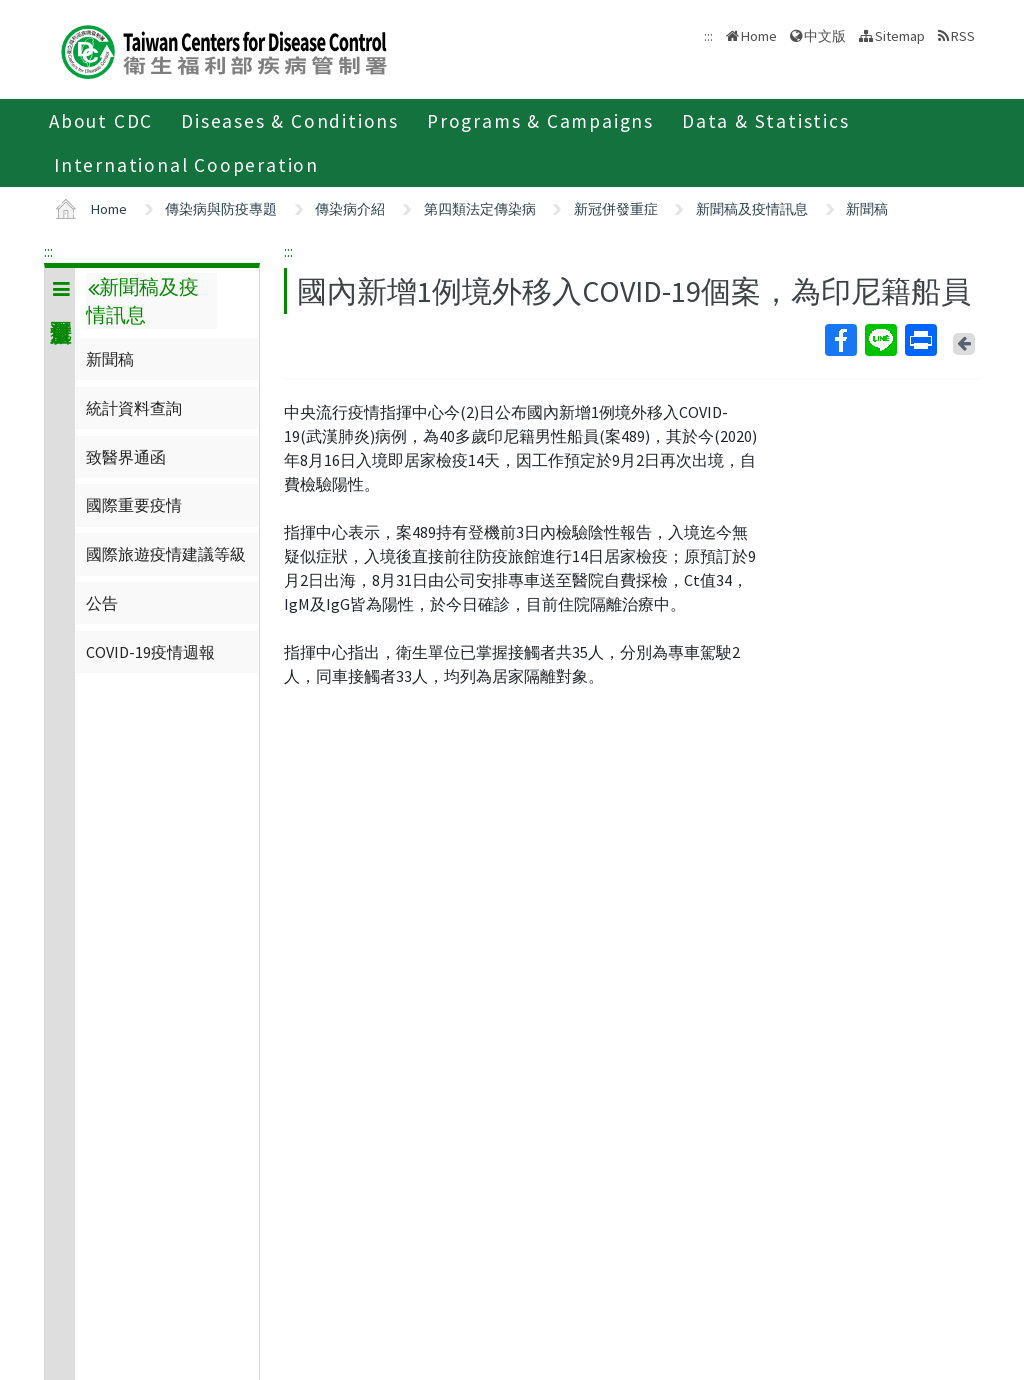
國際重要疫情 (134, 505)
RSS (963, 36)
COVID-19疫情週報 (150, 652)
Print (920, 340)
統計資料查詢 (134, 408)
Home (759, 36)
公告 (102, 603)
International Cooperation (186, 165)
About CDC (101, 121)
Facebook (840, 340)
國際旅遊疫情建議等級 (166, 554)
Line (880, 340)
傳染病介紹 (350, 209)
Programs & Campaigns (540, 121)
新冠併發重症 (616, 209)
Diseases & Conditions (290, 121)
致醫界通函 (126, 457)
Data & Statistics (766, 121)
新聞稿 (867, 209)
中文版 (825, 36)
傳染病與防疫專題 (221, 209)
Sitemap (900, 36)
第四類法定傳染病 (480, 209)
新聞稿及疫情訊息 (752, 209)
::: (48, 251)
